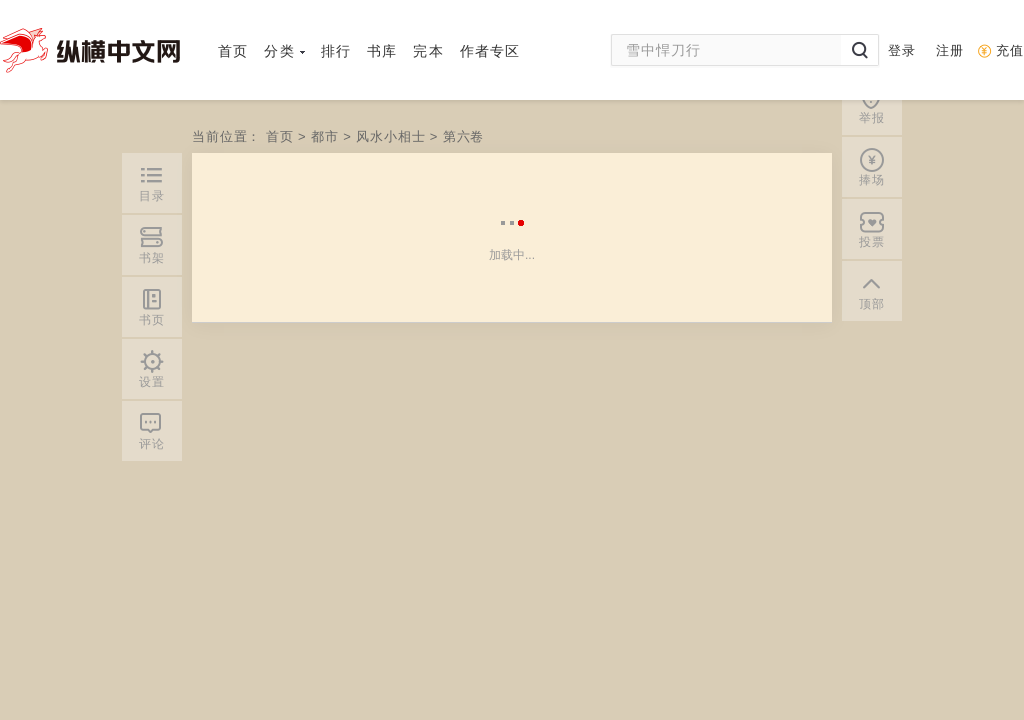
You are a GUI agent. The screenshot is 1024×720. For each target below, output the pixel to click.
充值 (1010, 50)
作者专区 (490, 51)
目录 (152, 196)
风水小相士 (390, 136)
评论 (152, 444)
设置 (152, 382)
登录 (902, 50)
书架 (152, 258)
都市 (327, 136)
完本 (428, 51)
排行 (336, 51)
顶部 (872, 134)
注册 (950, 50)
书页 (152, 320)
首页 (233, 51)
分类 (284, 51)
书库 (382, 51)
